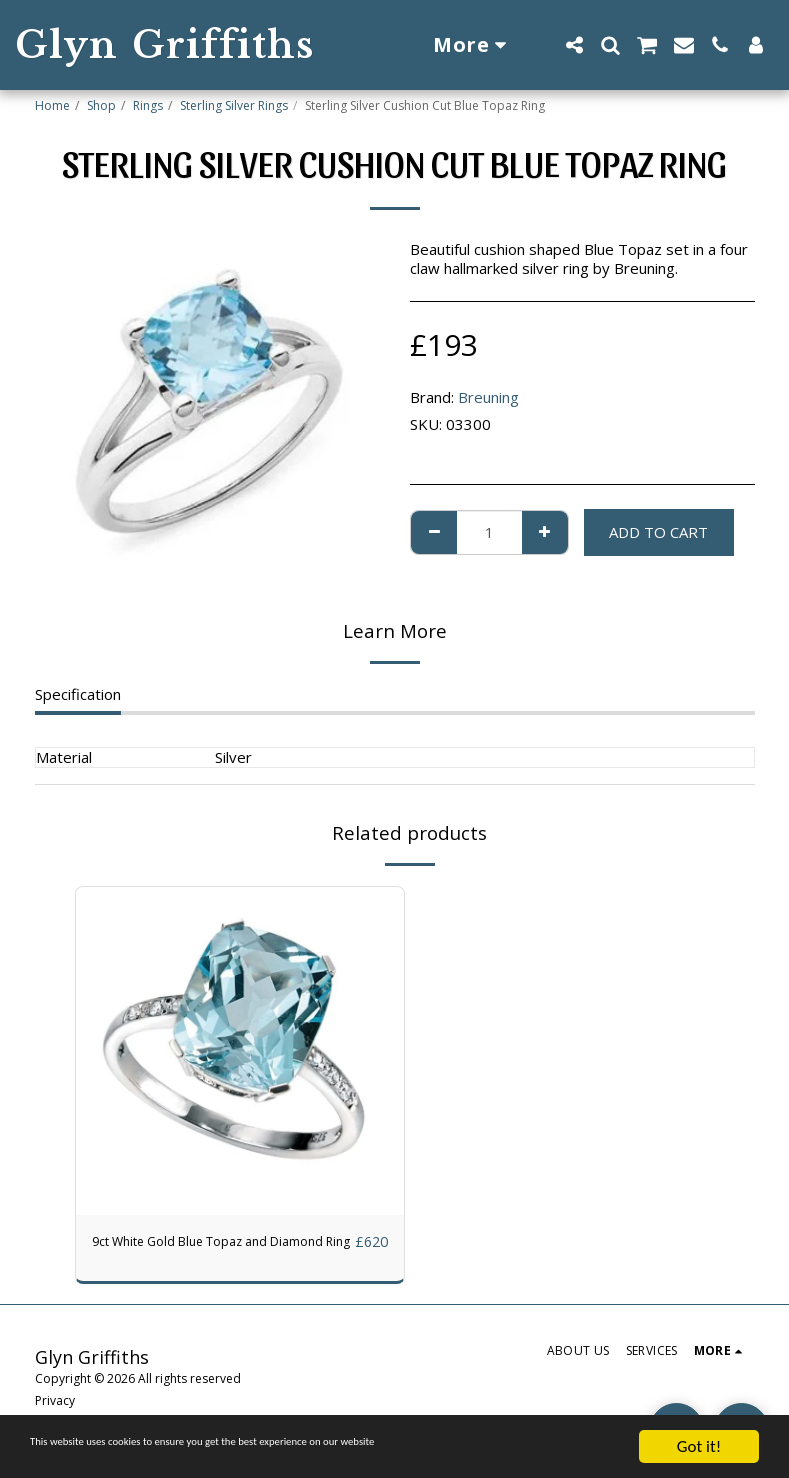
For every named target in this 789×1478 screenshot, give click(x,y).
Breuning (488, 397)
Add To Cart (658, 532)
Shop (101, 105)
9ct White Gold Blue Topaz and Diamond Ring (198, 1253)
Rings (148, 105)
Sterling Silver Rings (234, 105)
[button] (574, 45)
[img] (240, 1051)
